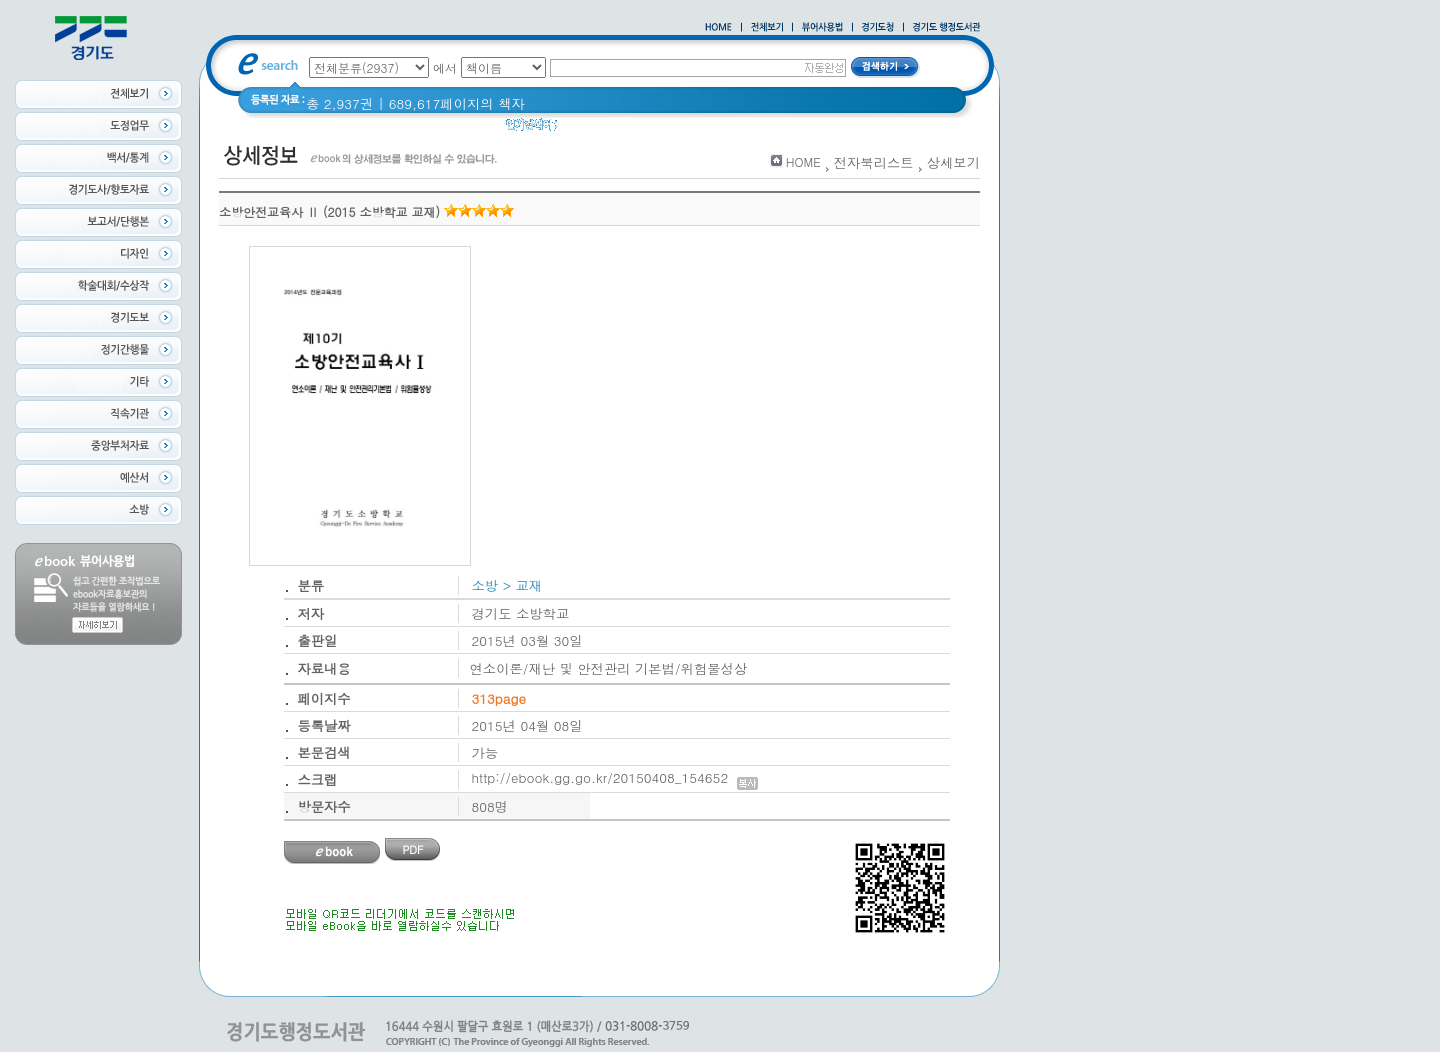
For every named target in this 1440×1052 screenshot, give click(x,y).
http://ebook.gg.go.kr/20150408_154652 (615, 777)
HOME (803, 161)
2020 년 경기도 (616, 129)
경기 (692, 129)
